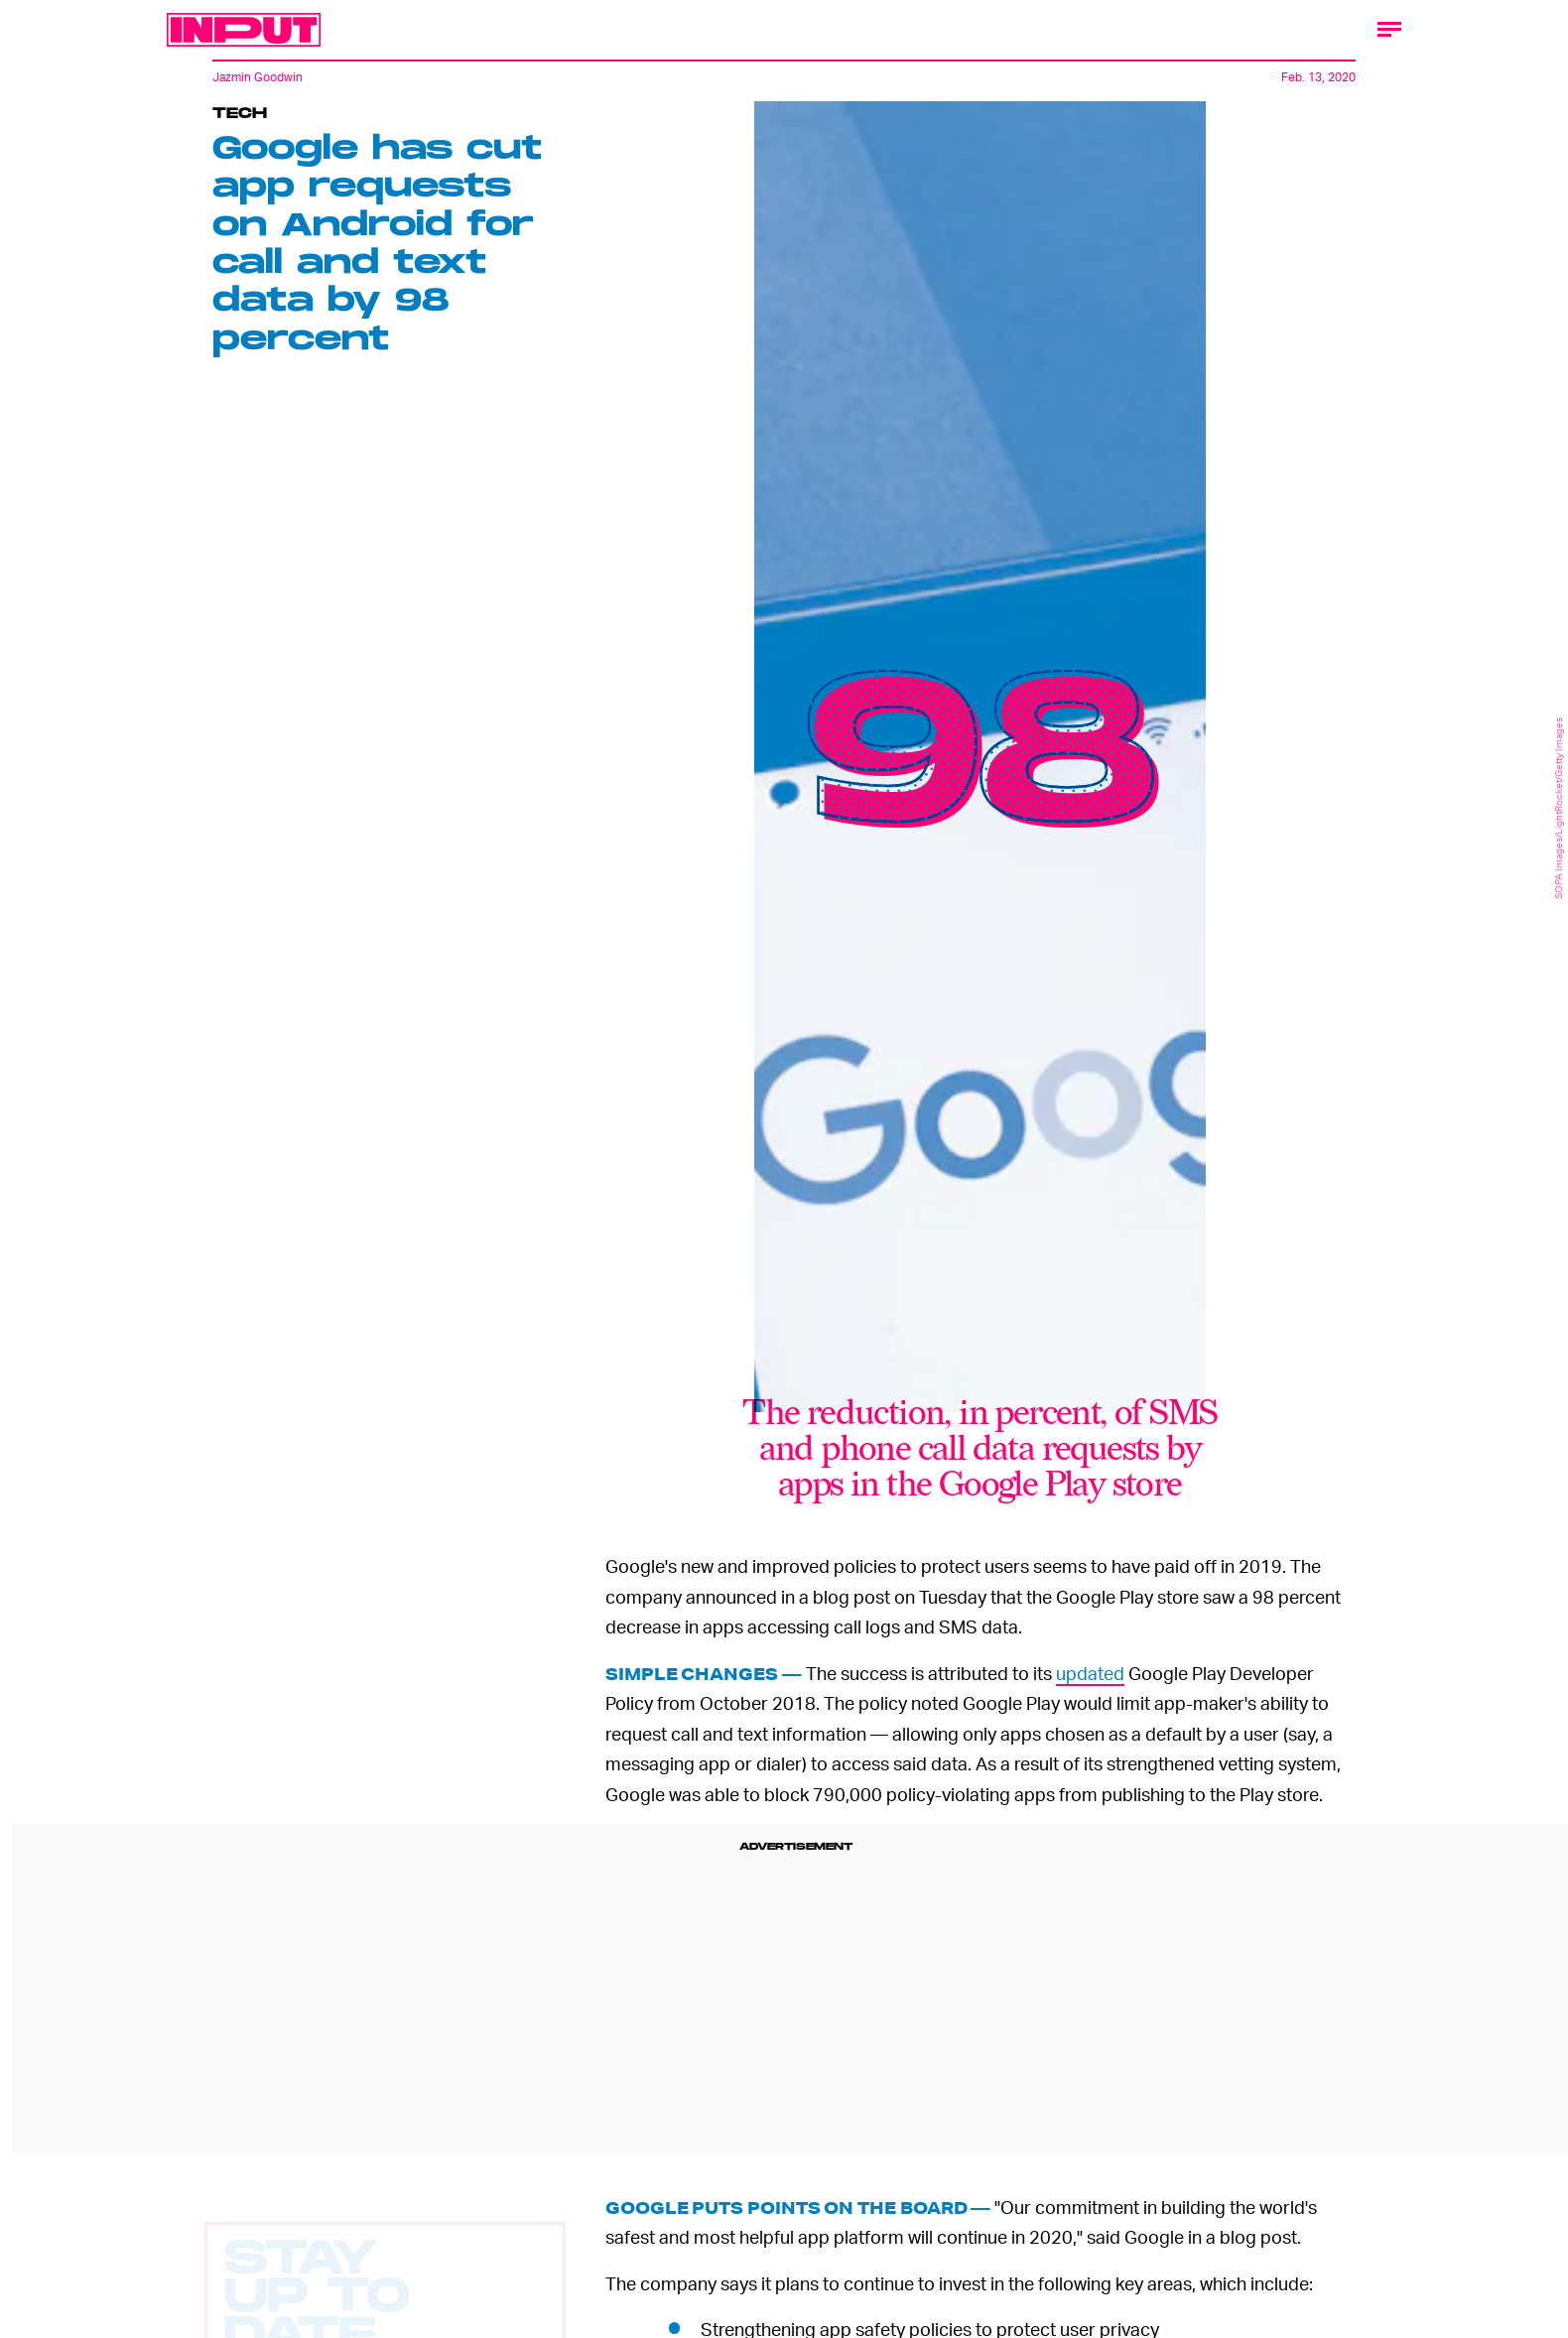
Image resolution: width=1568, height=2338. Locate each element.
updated (1090, 1672)
